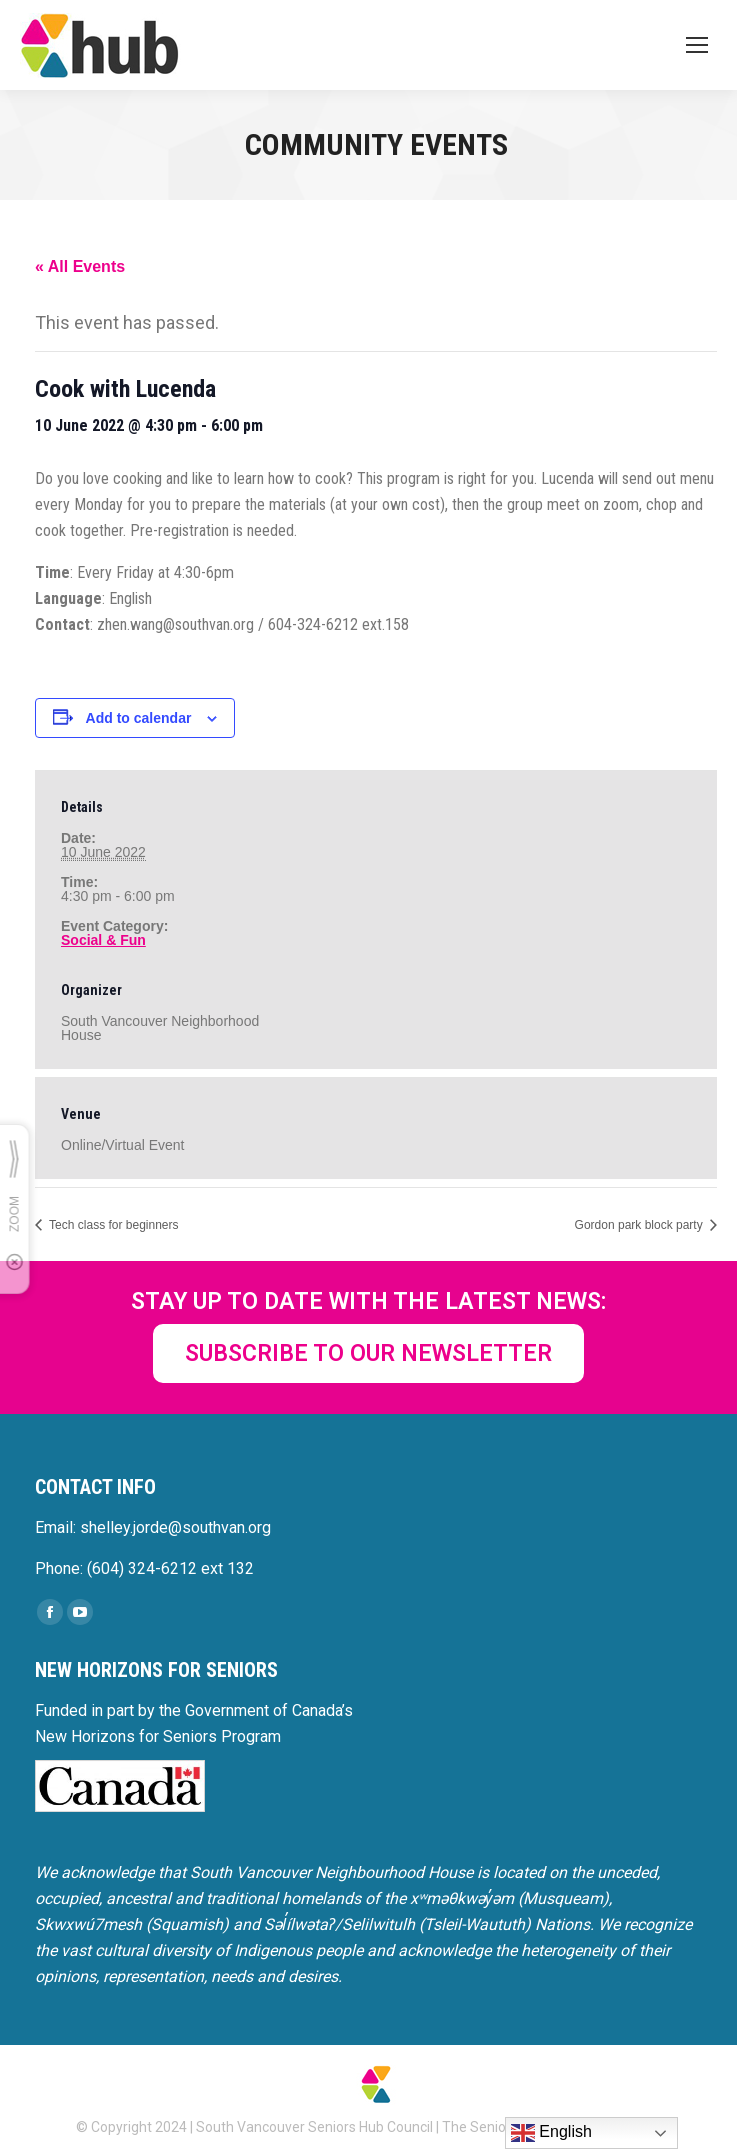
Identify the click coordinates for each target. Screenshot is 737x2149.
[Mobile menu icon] (697, 45)
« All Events (80, 266)
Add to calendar (139, 718)
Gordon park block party (640, 1225)
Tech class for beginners (112, 1225)
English (551, 2133)
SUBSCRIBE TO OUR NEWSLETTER (368, 1353)
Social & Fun (103, 940)
